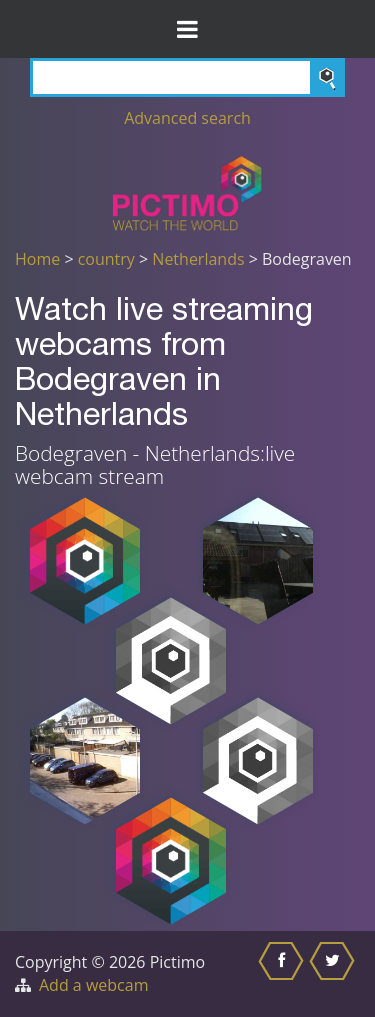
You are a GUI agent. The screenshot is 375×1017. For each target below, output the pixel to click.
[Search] (187, 77)
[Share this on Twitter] (334, 974)
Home (37, 259)
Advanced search (187, 118)
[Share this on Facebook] (283, 974)
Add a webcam (93, 985)
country (106, 259)
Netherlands (198, 259)
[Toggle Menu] (187, 29)
